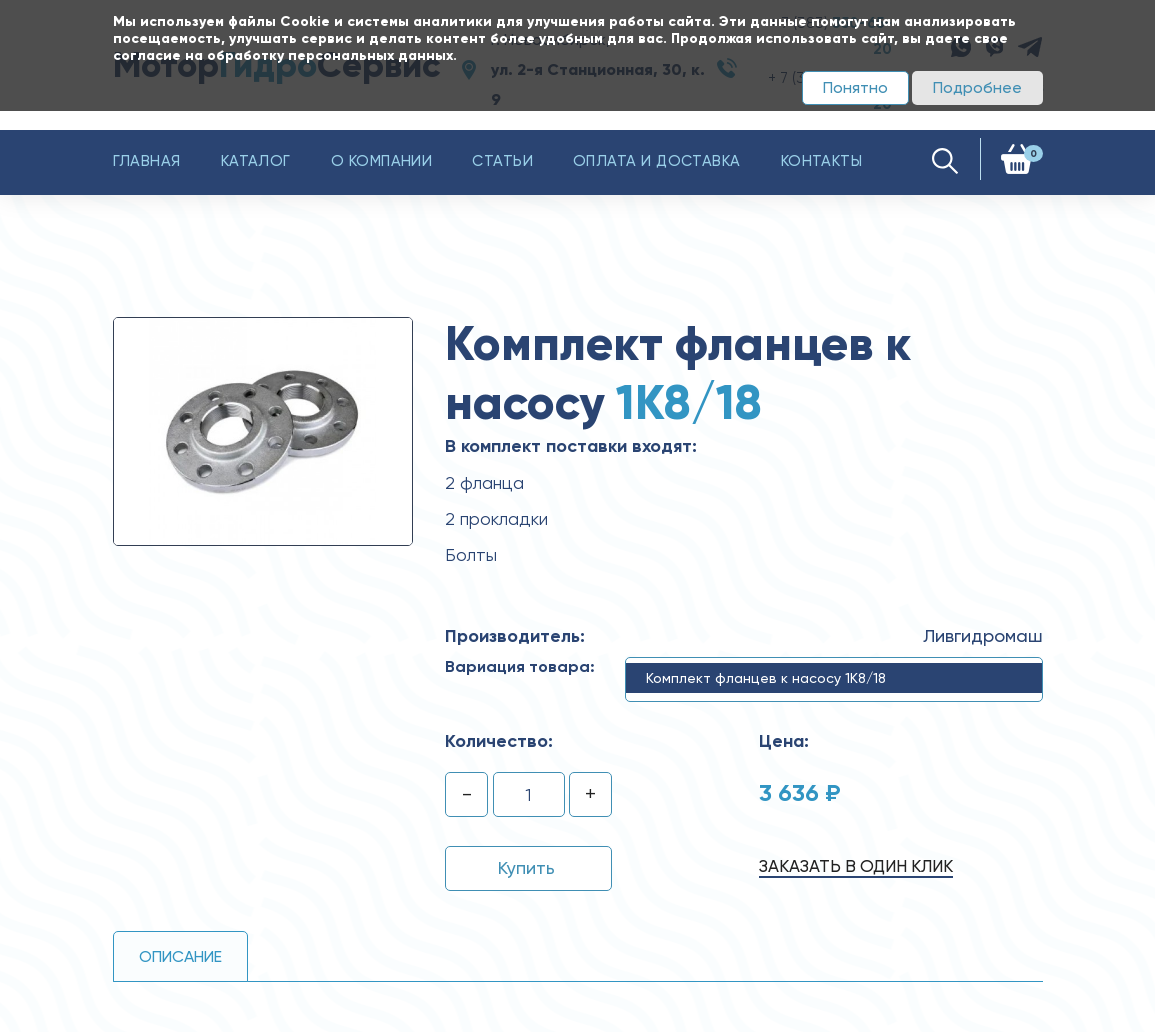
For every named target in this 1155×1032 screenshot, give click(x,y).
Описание (180, 956)
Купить (526, 867)
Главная (147, 161)
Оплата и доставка (657, 161)
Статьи (502, 161)
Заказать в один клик (856, 866)
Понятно (855, 87)
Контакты (822, 161)
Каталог (256, 161)
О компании (382, 161)
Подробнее (977, 87)
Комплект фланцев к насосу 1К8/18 (766, 678)
